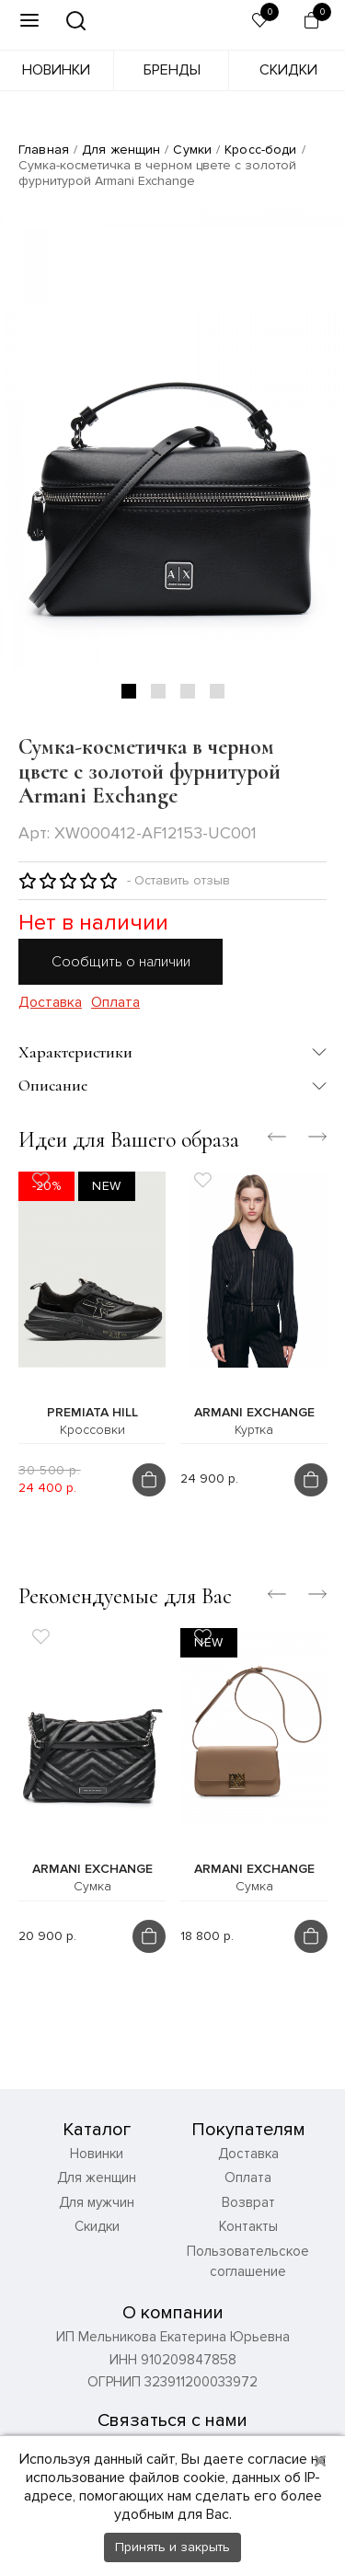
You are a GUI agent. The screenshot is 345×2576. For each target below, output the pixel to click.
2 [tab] (158, 691)
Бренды (172, 70)
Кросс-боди (260, 149)
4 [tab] (217, 691)
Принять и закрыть (172, 2547)
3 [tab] (187, 691)
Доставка (50, 1002)
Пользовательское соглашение (248, 2262)
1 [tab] (128, 691)
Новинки (56, 70)
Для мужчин (96, 2202)
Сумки (192, 149)
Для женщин (121, 149)
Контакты (248, 2226)
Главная (43, 149)
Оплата (115, 1002)
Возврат (248, 2202)
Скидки (288, 70)
